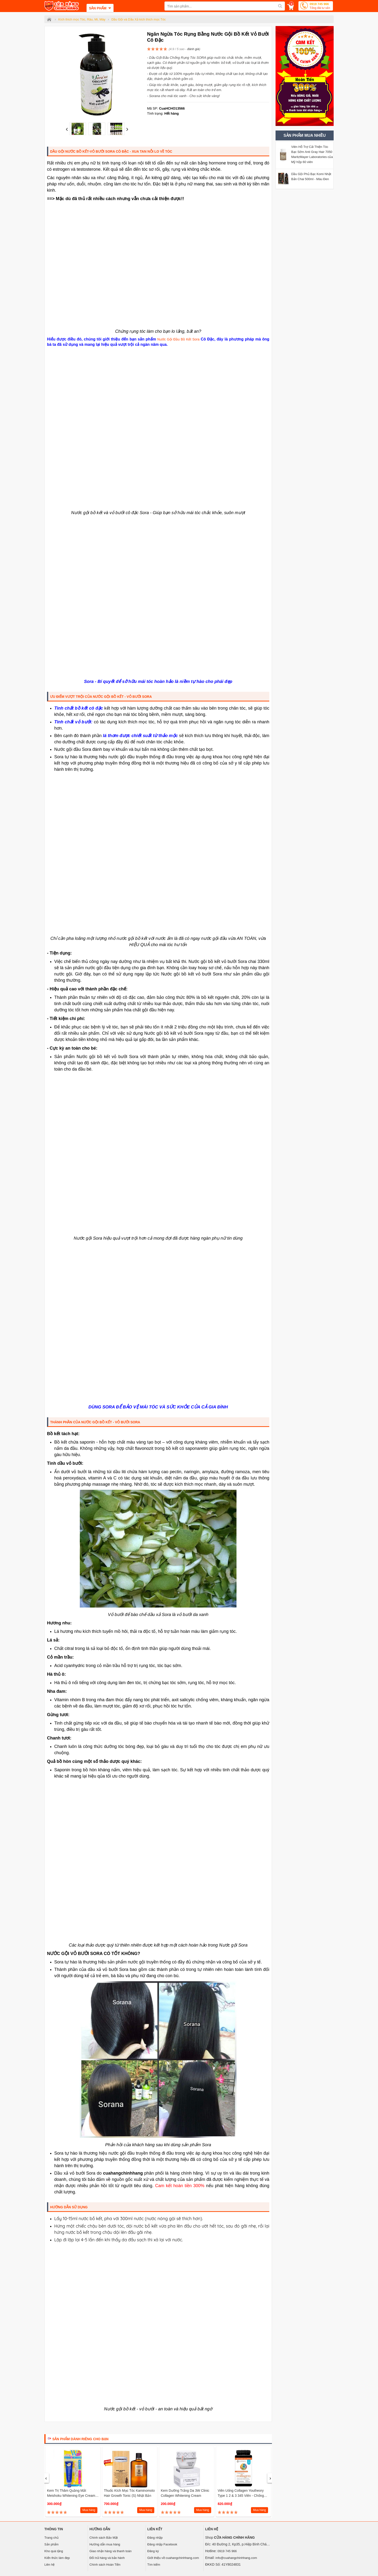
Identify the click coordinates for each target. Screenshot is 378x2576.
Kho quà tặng (53, 2551)
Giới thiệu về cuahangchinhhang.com (173, 2558)
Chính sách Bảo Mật (103, 2537)
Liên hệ (49, 2564)
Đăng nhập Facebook (162, 2544)
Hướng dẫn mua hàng (104, 2544)
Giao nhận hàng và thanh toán (110, 2551)
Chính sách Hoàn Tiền (104, 2564)
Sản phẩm (51, 2544)
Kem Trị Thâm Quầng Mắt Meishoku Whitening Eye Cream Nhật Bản (71, 2496)
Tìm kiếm (153, 2564)
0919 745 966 (320, 6)
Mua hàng (88, 2510)
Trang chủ (51, 2537)
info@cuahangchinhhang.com (236, 2558)
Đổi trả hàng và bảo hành (107, 2558)
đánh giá (193, 49)
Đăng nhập (154, 2537)
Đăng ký (153, 2551)
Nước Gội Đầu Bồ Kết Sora (178, 339)
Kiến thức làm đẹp (57, 2558)
